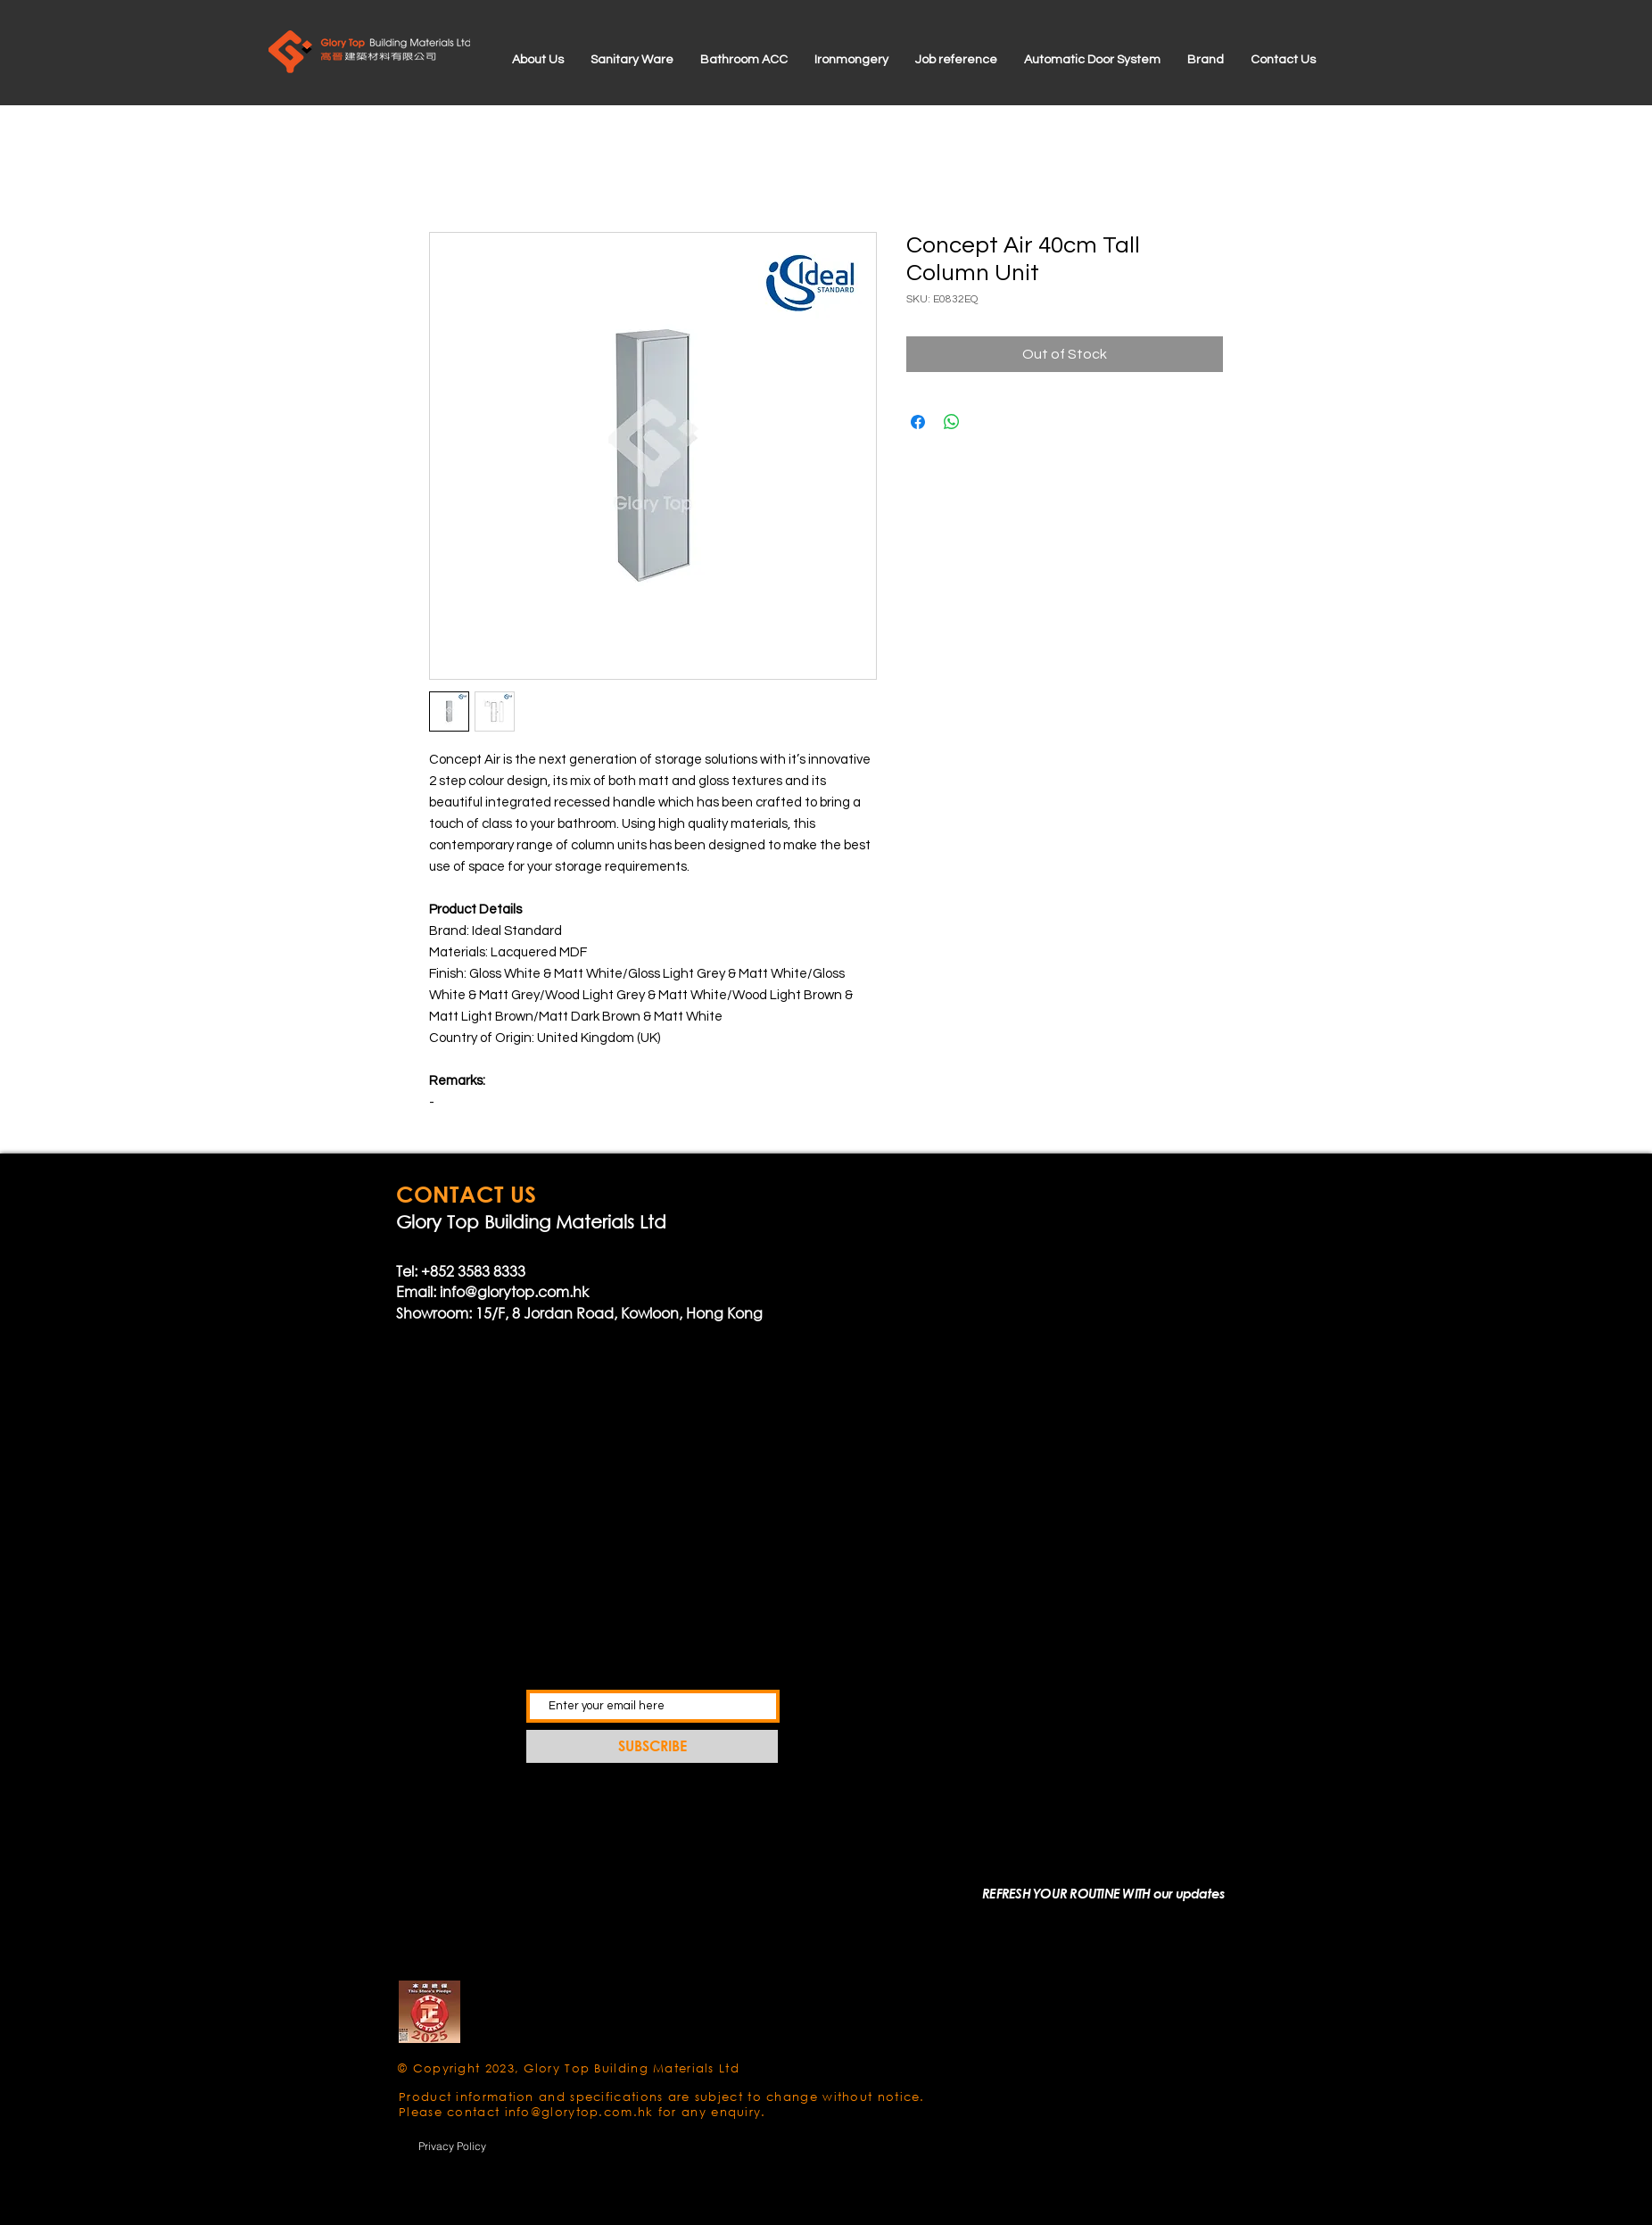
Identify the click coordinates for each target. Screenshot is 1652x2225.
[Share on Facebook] (918, 422)
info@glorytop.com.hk (514, 1291)
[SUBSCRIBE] (652, 1746)
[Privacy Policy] (452, 2145)
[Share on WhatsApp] (951, 422)
